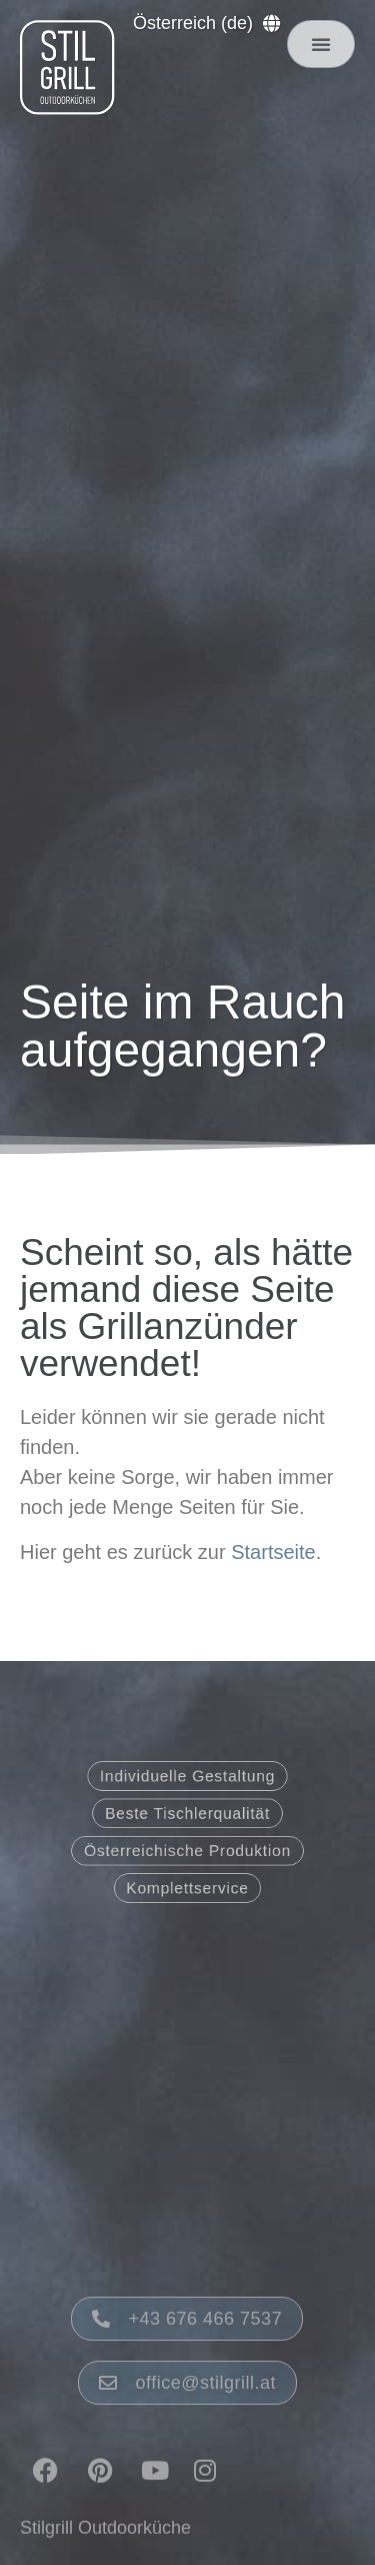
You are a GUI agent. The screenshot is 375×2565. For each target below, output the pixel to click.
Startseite (273, 1552)
